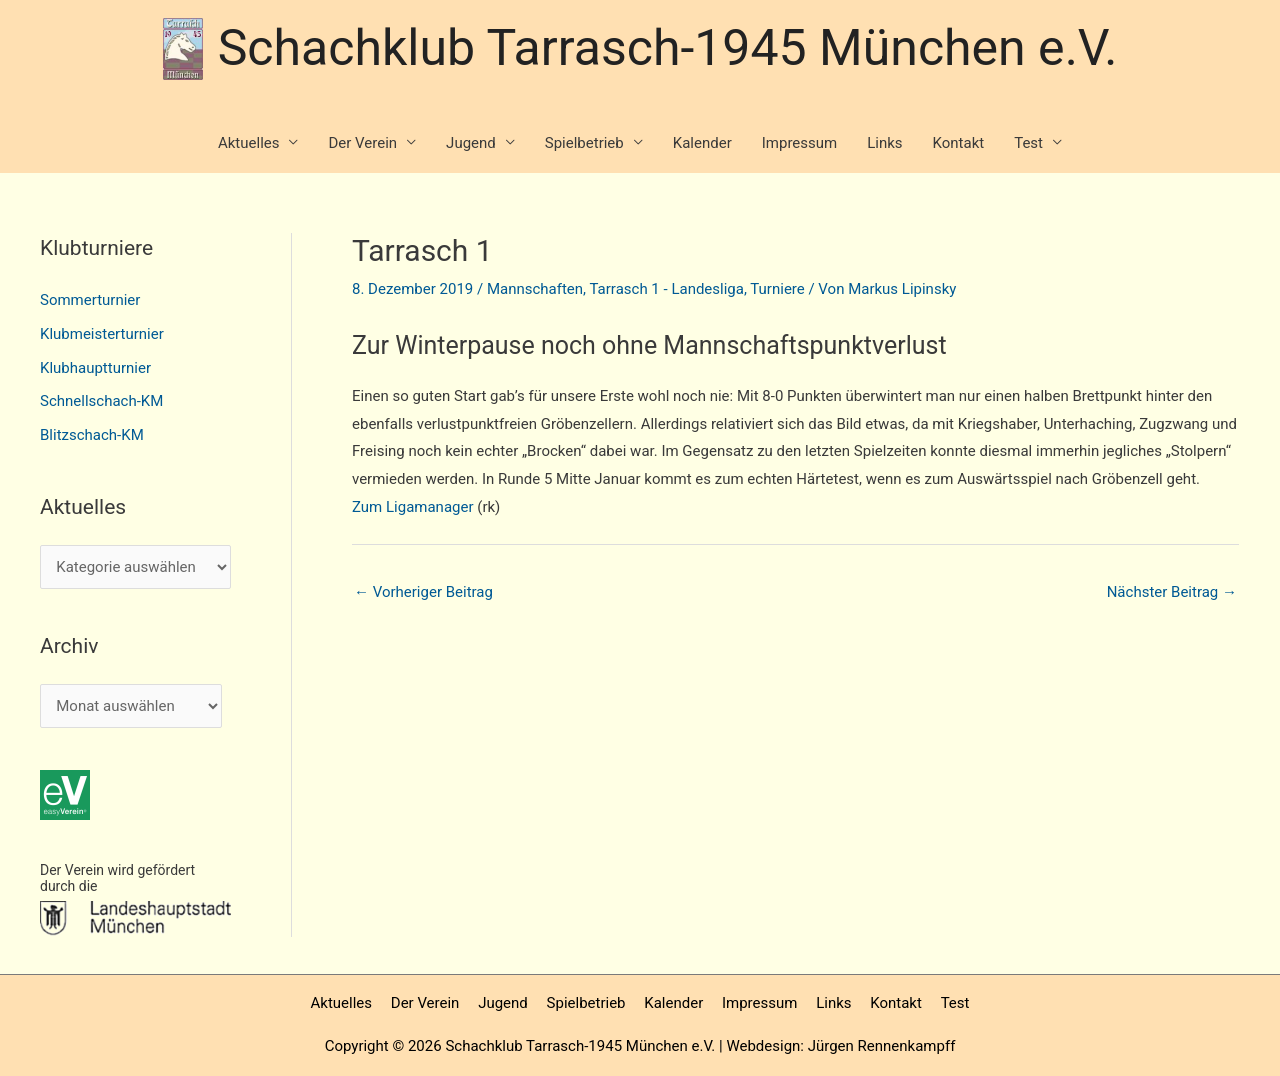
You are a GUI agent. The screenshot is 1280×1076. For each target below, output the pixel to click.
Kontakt (959, 143)
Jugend (471, 143)
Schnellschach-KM (101, 401)
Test (1028, 143)
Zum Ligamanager (413, 507)
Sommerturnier (90, 300)
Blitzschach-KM (92, 435)
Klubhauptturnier (95, 368)
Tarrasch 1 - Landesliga (666, 289)
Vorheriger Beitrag (423, 592)
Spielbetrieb (584, 143)
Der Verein (362, 143)
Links (884, 143)
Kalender (702, 143)
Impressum (799, 143)
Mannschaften (535, 289)
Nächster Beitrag (1172, 592)
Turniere (777, 289)
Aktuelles (249, 143)
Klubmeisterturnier (102, 334)
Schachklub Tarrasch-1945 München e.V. (668, 48)
